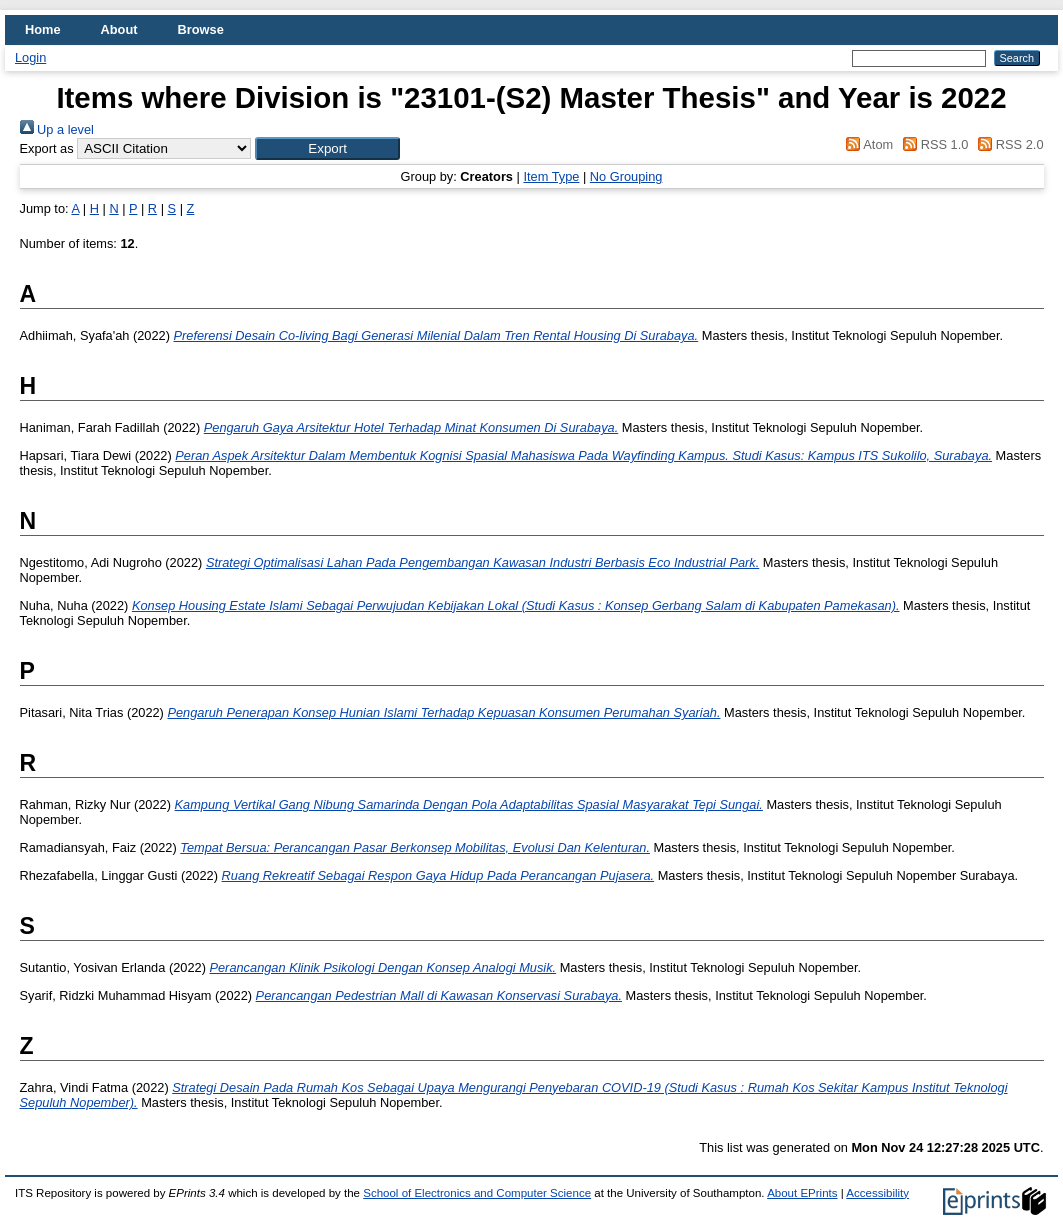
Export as (47, 148)
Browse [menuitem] (201, 29)
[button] (327, 148)
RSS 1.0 (933, 144)
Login (30, 57)
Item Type (551, 176)
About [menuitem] (119, 29)
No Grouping (626, 176)
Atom (866, 144)
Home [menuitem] (43, 29)
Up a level (57, 129)
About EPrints (802, 1193)
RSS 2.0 (1008, 144)
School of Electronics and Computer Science (477, 1193)
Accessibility (877, 1193)
